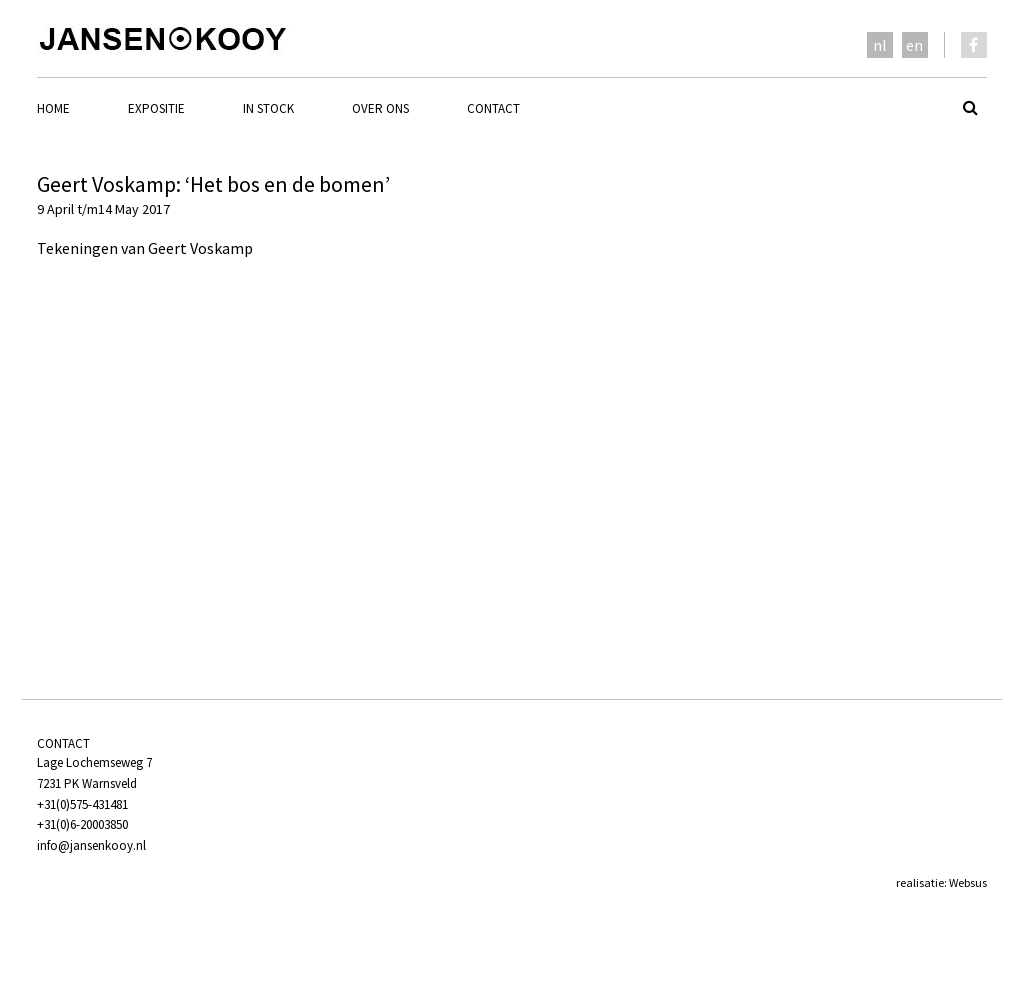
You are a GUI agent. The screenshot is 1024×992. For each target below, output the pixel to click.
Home (53, 108)
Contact (493, 108)
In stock (268, 108)
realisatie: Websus (941, 882)
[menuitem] (82, 108)
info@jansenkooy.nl (91, 845)
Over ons (380, 108)
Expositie (156, 108)
